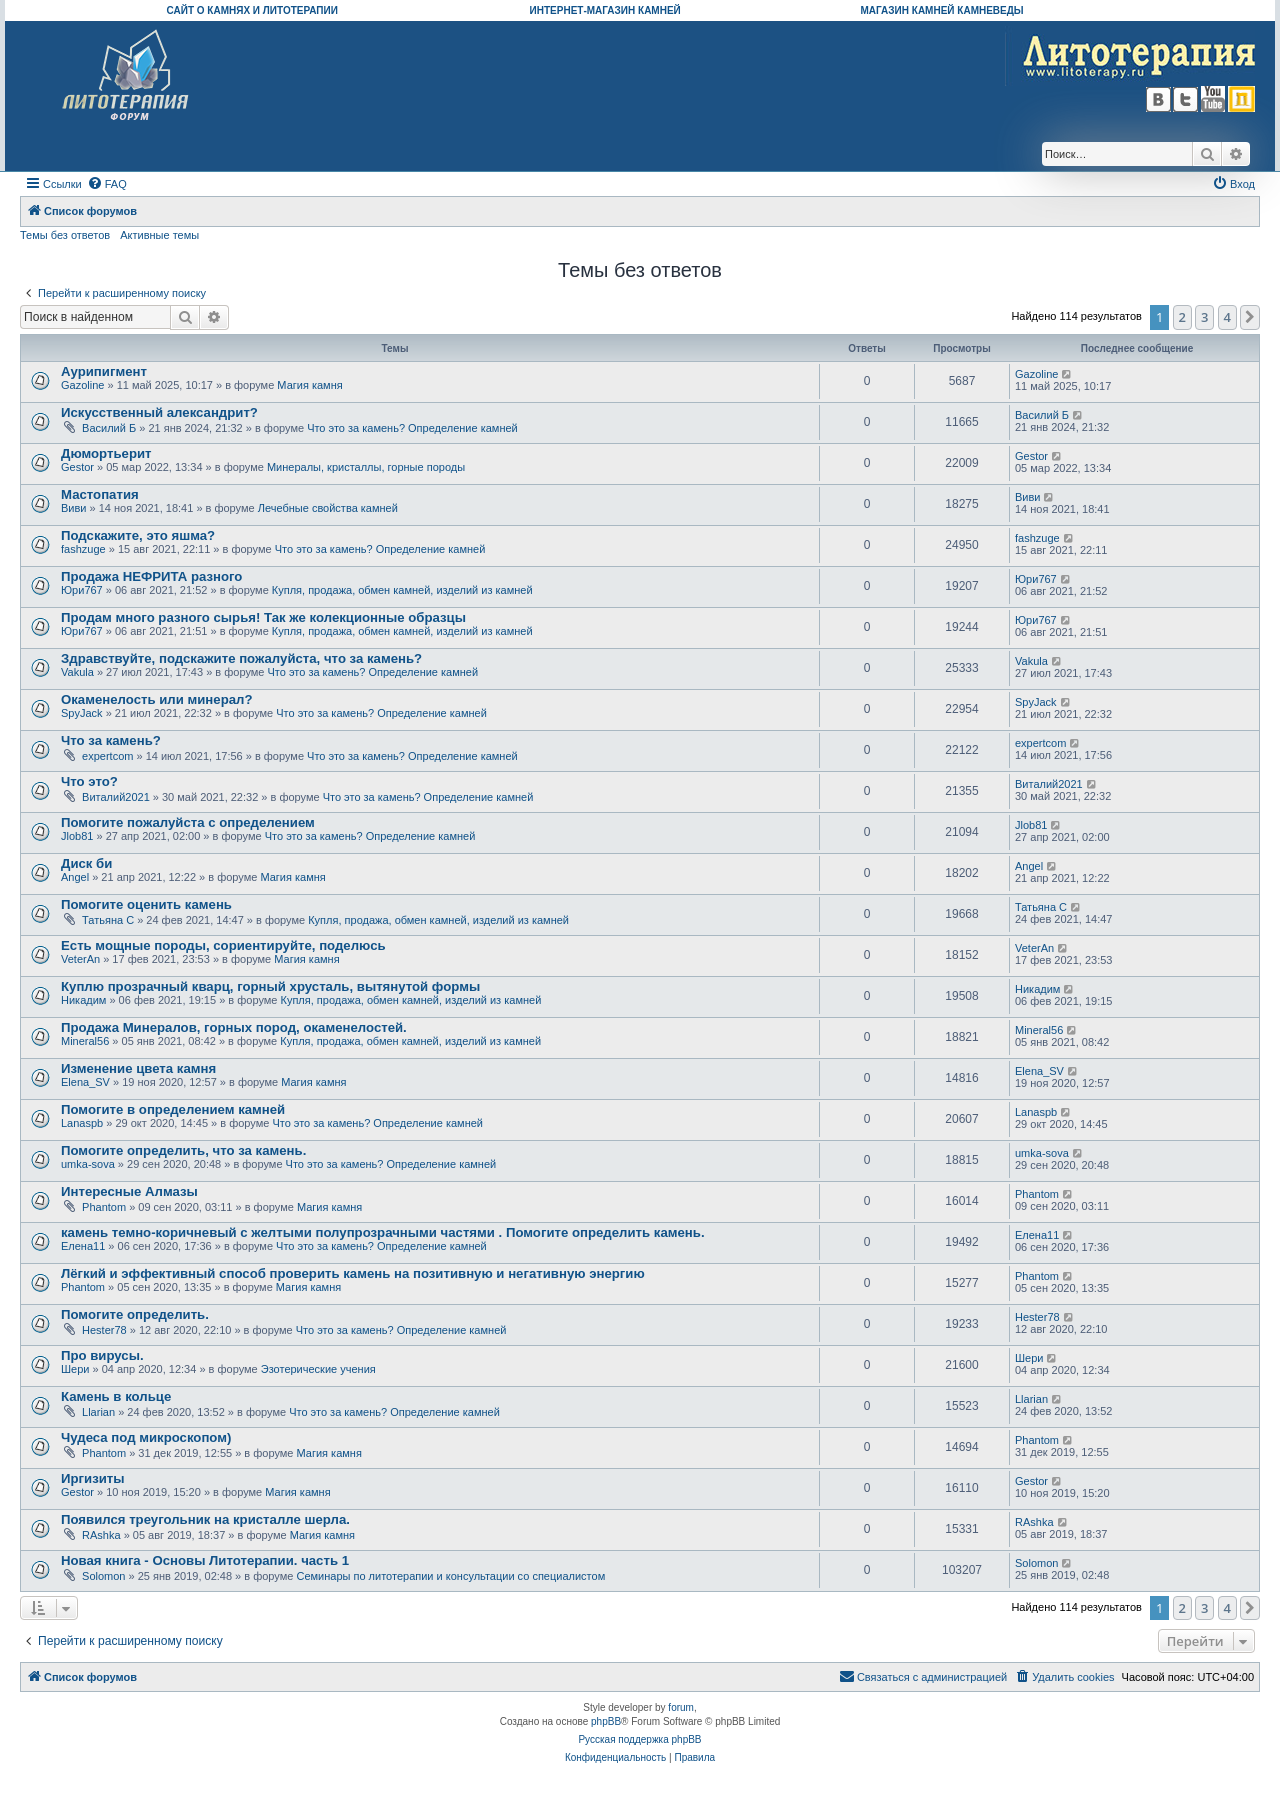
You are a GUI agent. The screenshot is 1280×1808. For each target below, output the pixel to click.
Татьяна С (108, 920)
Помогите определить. (135, 1314)
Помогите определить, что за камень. (183, 1150)
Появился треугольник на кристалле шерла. (205, 1519)
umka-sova (88, 1164)
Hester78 (104, 1330)
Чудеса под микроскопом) (146, 1437)
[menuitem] (107, 184)
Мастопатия (100, 494)
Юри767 (82, 590)
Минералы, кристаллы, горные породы (366, 467)
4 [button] (1227, 317)
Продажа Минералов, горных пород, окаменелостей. (234, 1027)
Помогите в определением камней (173, 1109)
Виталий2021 (116, 797)
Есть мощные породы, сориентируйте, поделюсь (223, 945)
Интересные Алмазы (129, 1191)
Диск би (86, 863)
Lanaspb (82, 1123)
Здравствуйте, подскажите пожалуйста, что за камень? (241, 658)
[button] (1250, 317)
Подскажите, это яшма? (138, 535)
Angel (75, 877)
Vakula (77, 672)
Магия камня (309, 385)
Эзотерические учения (318, 1369)
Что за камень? (111, 740)
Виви (73, 508)
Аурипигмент (104, 371)
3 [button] (1204, 317)
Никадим (83, 1000)
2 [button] (1182, 317)
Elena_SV (85, 1082)
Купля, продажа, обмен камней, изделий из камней (402, 590)
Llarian (98, 1412)
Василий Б (109, 428)
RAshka (101, 1535)
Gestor (77, 467)
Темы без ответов (65, 235)
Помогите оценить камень (146, 904)
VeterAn (80, 959)
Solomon (103, 1576)
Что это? (89, 781)
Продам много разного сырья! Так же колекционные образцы (263, 617)
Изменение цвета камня (138, 1068)
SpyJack (82, 713)
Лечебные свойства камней (328, 508)
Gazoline (82, 385)
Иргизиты (93, 1478)
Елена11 (83, 1246)
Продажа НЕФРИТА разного (151, 576)
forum (681, 1707)
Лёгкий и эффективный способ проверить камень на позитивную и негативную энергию (353, 1273)
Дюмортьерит (106, 453)
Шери (75, 1369)
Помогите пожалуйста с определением (188, 822)
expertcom (107, 756)
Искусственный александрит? (159, 412)
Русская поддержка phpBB (639, 1739)
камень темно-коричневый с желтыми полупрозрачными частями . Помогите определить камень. (383, 1232)
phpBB (606, 1721)
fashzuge (83, 549)
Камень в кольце (116, 1396)
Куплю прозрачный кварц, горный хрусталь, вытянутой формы (270, 986)
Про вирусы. (102, 1355)
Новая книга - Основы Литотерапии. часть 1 (205, 1560)
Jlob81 (77, 836)
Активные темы (159, 235)
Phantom (104, 1207)
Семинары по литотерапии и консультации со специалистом (450, 1576)
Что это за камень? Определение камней (412, 428)
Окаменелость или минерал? (156, 699)
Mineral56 (85, 1041)
